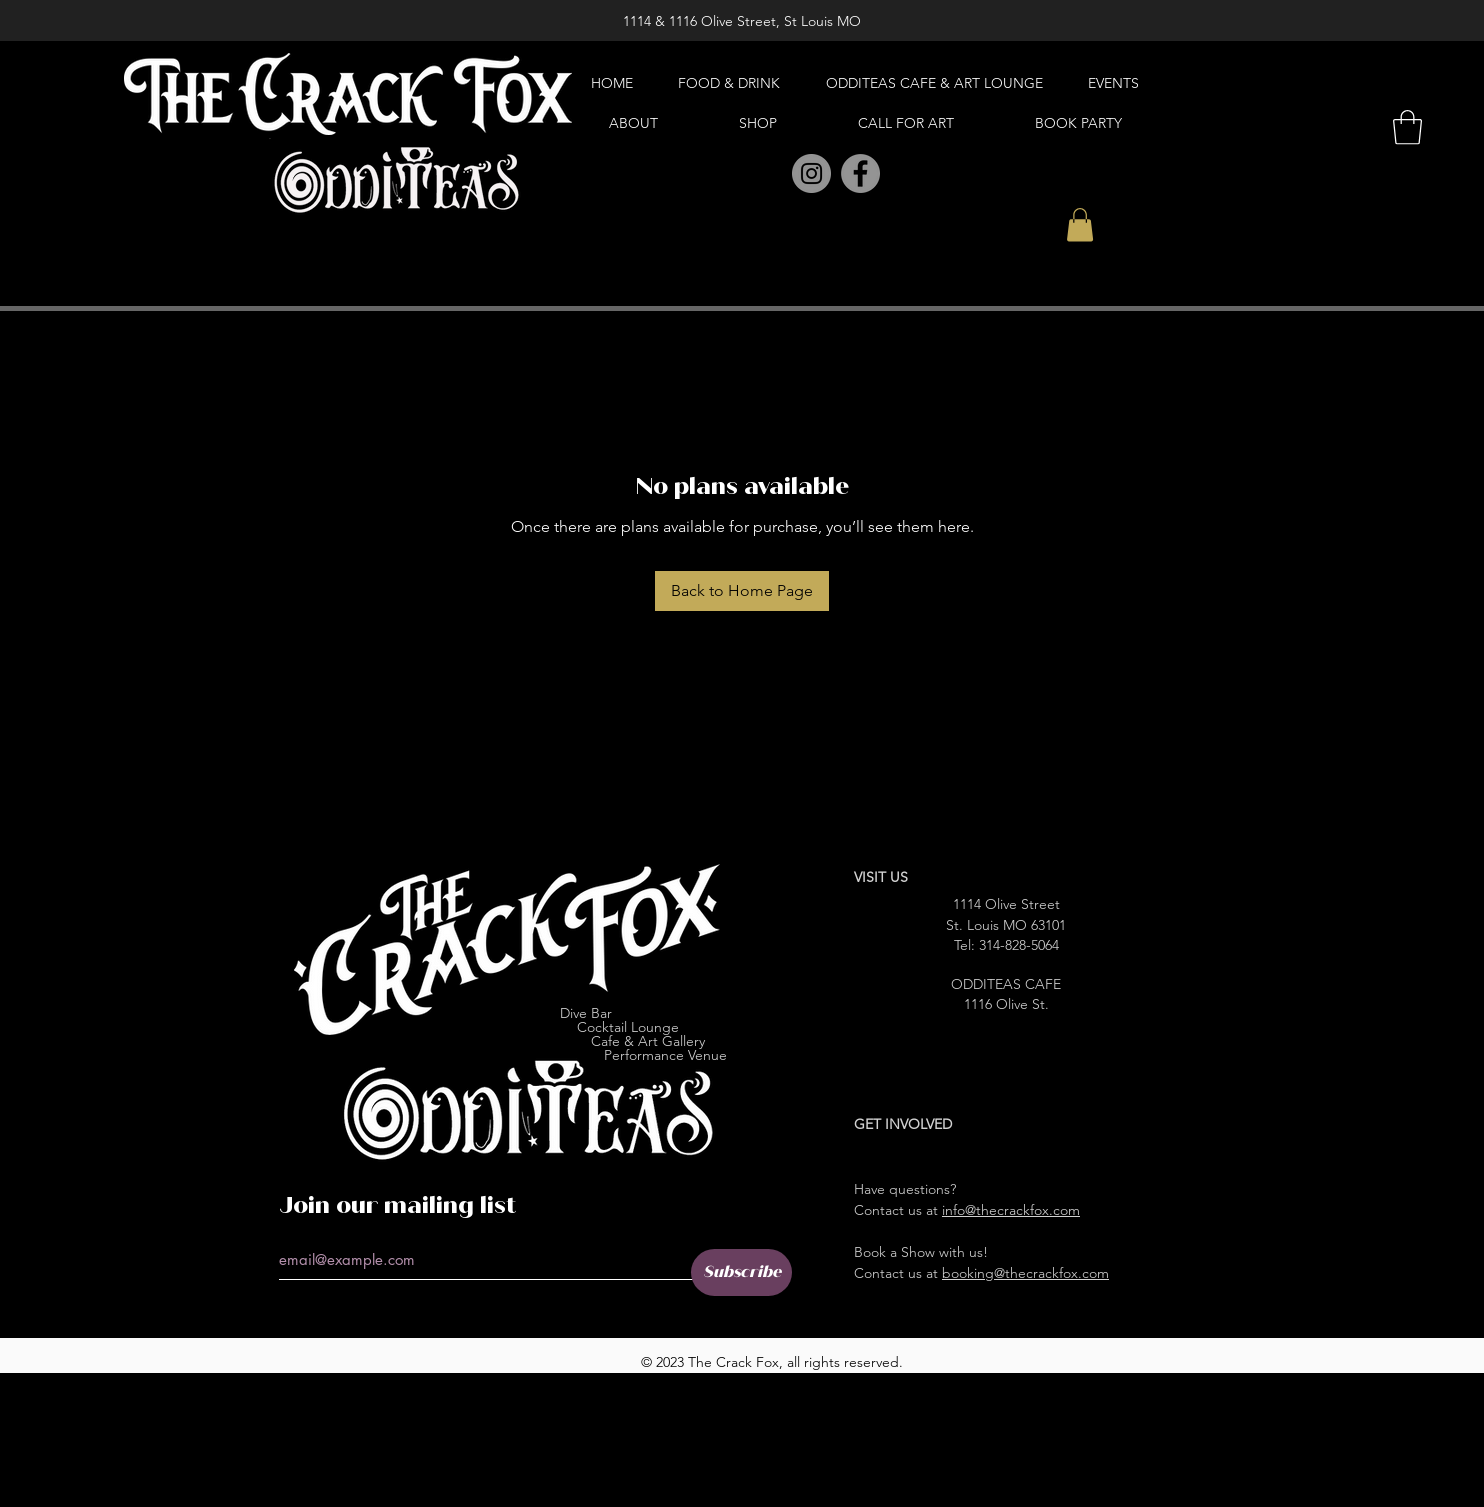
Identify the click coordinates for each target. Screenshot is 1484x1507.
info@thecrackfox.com (1011, 1210)
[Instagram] (811, 173)
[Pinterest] (767, 174)
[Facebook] (860, 173)
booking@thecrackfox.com (1025, 1273)
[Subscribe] (741, 1272)
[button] (1080, 224)
